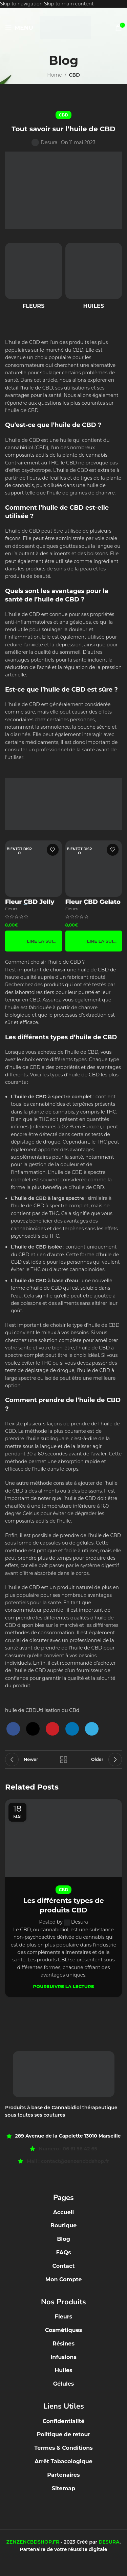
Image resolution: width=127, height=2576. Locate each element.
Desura (49, 142)
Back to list (64, 1759)
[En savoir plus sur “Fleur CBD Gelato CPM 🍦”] (93, 941)
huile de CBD (20, 1710)
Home (54, 75)
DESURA (109, 2542)
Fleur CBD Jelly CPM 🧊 (30, 904)
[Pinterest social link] (52, 1729)
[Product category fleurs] (33, 278)
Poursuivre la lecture (63, 1986)
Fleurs (11, 908)
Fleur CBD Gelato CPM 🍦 (93, 904)
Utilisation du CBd (57, 1710)
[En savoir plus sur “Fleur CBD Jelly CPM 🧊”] (33, 941)
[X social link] (33, 1729)
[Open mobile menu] (19, 27)
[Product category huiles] (93, 278)
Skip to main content (69, 4)
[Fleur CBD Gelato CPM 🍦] (93, 868)
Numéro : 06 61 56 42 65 (68, 2149)
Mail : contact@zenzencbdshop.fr (68, 2161)
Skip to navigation (22, 4)
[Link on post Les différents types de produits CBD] (63, 1838)
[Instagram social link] (67, 2563)
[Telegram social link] (92, 1729)
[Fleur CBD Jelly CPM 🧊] (33, 868)
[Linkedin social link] (72, 1729)
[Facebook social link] (13, 1729)
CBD (74, 75)
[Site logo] (65, 27)
